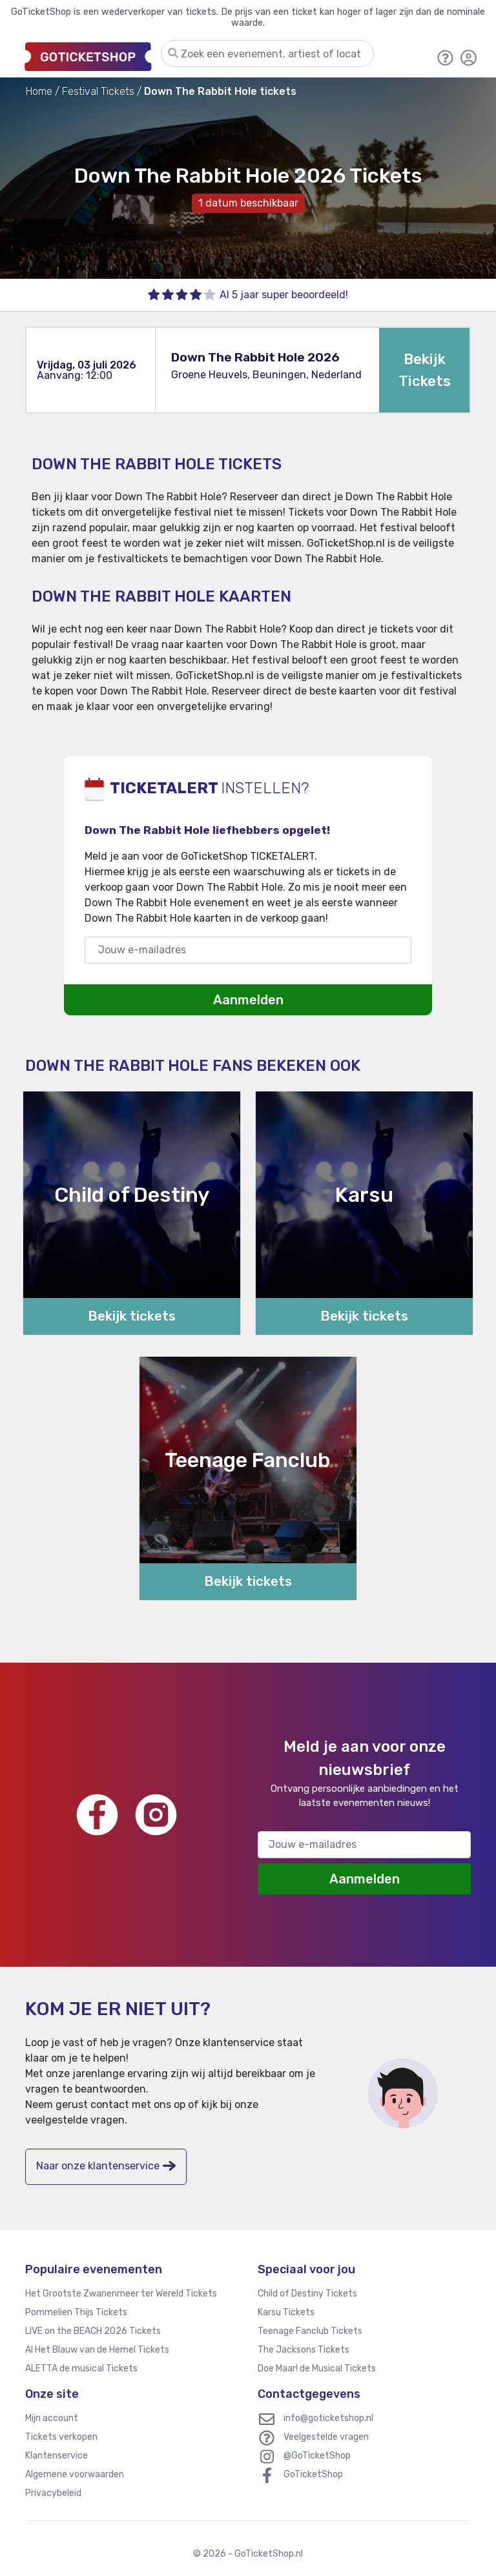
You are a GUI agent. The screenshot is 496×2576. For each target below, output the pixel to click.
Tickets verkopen (61, 2436)
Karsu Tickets (286, 2312)
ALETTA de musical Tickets (81, 2368)
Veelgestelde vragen (326, 2436)
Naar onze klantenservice (106, 2166)
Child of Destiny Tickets (307, 2293)
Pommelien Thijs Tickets (76, 2312)
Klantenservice (56, 2455)
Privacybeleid (53, 2493)
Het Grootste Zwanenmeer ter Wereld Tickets (121, 2293)
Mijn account (51, 2418)
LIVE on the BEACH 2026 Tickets (93, 2331)
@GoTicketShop (317, 2455)
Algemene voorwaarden (74, 2474)
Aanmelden (248, 1000)
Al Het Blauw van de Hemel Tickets (97, 2349)
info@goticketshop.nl (328, 2418)
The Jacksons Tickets (303, 2349)
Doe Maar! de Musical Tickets (317, 2368)
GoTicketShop (313, 2474)
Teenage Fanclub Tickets (310, 2331)
